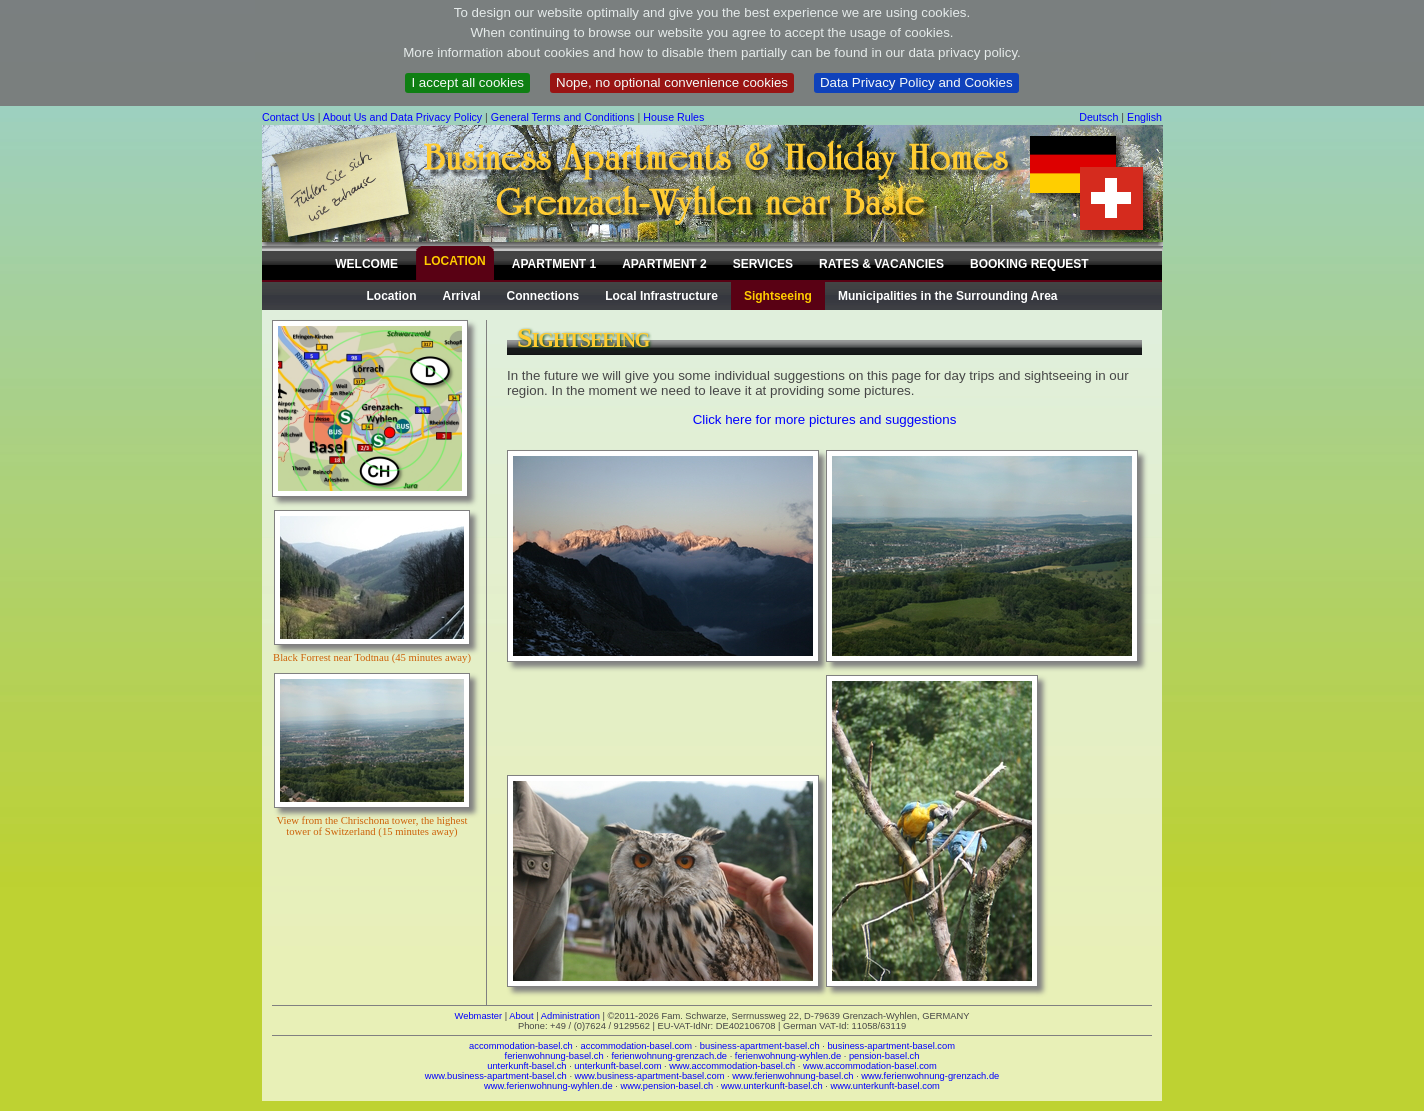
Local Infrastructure (661, 296)
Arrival (462, 296)
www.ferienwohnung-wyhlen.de (548, 1086)
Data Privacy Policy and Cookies (916, 82)
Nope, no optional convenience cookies (672, 82)
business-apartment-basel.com (891, 1046)
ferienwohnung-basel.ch (554, 1056)
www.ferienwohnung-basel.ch (792, 1076)
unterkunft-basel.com (617, 1066)
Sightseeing (778, 296)
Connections (543, 296)
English (1144, 117)
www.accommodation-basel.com (870, 1066)
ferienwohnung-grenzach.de (669, 1056)
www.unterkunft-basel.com (884, 1086)
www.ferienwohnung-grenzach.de (930, 1076)
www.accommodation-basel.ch (732, 1066)
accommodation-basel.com (636, 1046)
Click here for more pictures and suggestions (825, 419)
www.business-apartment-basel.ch (496, 1076)
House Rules (673, 117)
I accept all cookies (467, 82)
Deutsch (1098, 117)
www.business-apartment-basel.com (650, 1076)
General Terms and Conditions (563, 117)
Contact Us (288, 117)
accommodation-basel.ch (521, 1046)
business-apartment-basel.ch (760, 1046)
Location (392, 296)
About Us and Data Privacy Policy (402, 117)
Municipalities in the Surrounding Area (948, 296)
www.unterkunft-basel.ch (772, 1086)
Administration (570, 1016)
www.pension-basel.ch (666, 1086)
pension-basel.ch (884, 1056)
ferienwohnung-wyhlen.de (788, 1056)
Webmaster (479, 1016)
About (521, 1016)
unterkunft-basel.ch (526, 1066)
